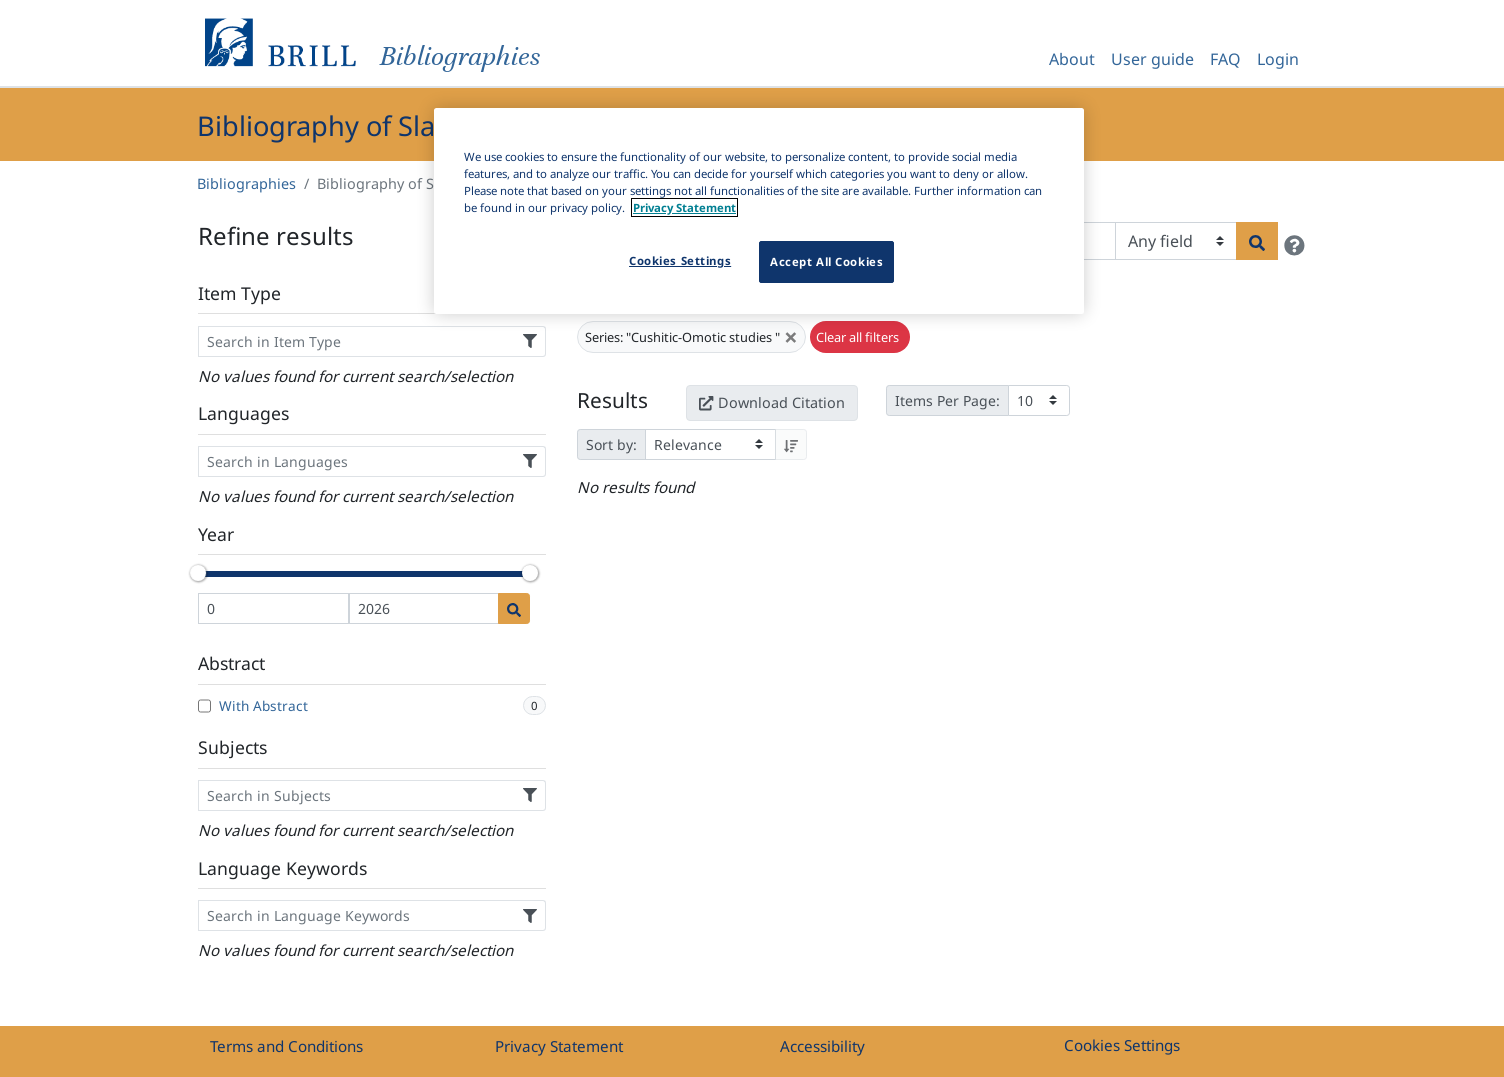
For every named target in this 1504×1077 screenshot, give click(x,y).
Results (612, 400)
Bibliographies (246, 183)
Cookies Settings (1122, 1045)
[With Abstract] (204, 706)
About (1072, 59)
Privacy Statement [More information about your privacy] (684, 207)
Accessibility (822, 1046)
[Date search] (514, 608)
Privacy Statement (559, 1046)
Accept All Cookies (826, 261)
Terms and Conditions (286, 1046)
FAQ (1225, 59)
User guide (1152, 59)
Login (1278, 59)
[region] (759, 211)
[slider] (198, 573)
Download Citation (772, 402)
